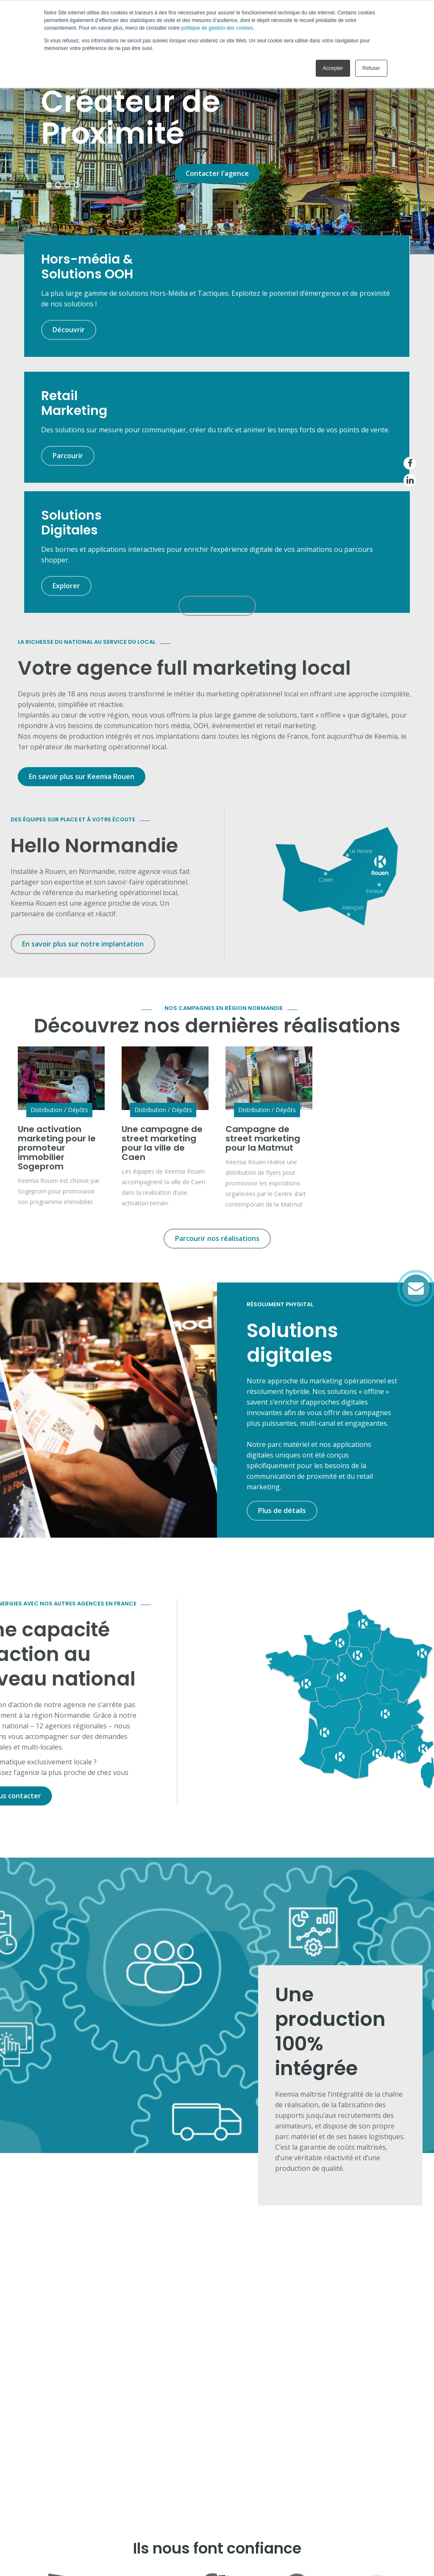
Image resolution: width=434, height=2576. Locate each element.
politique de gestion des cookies (217, 28)
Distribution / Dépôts (59, 924)
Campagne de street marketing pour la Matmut (262, 952)
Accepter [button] (333, 68)
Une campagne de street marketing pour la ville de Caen (162, 957)
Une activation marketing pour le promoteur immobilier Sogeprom (57, 961)
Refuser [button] (371, 68)
